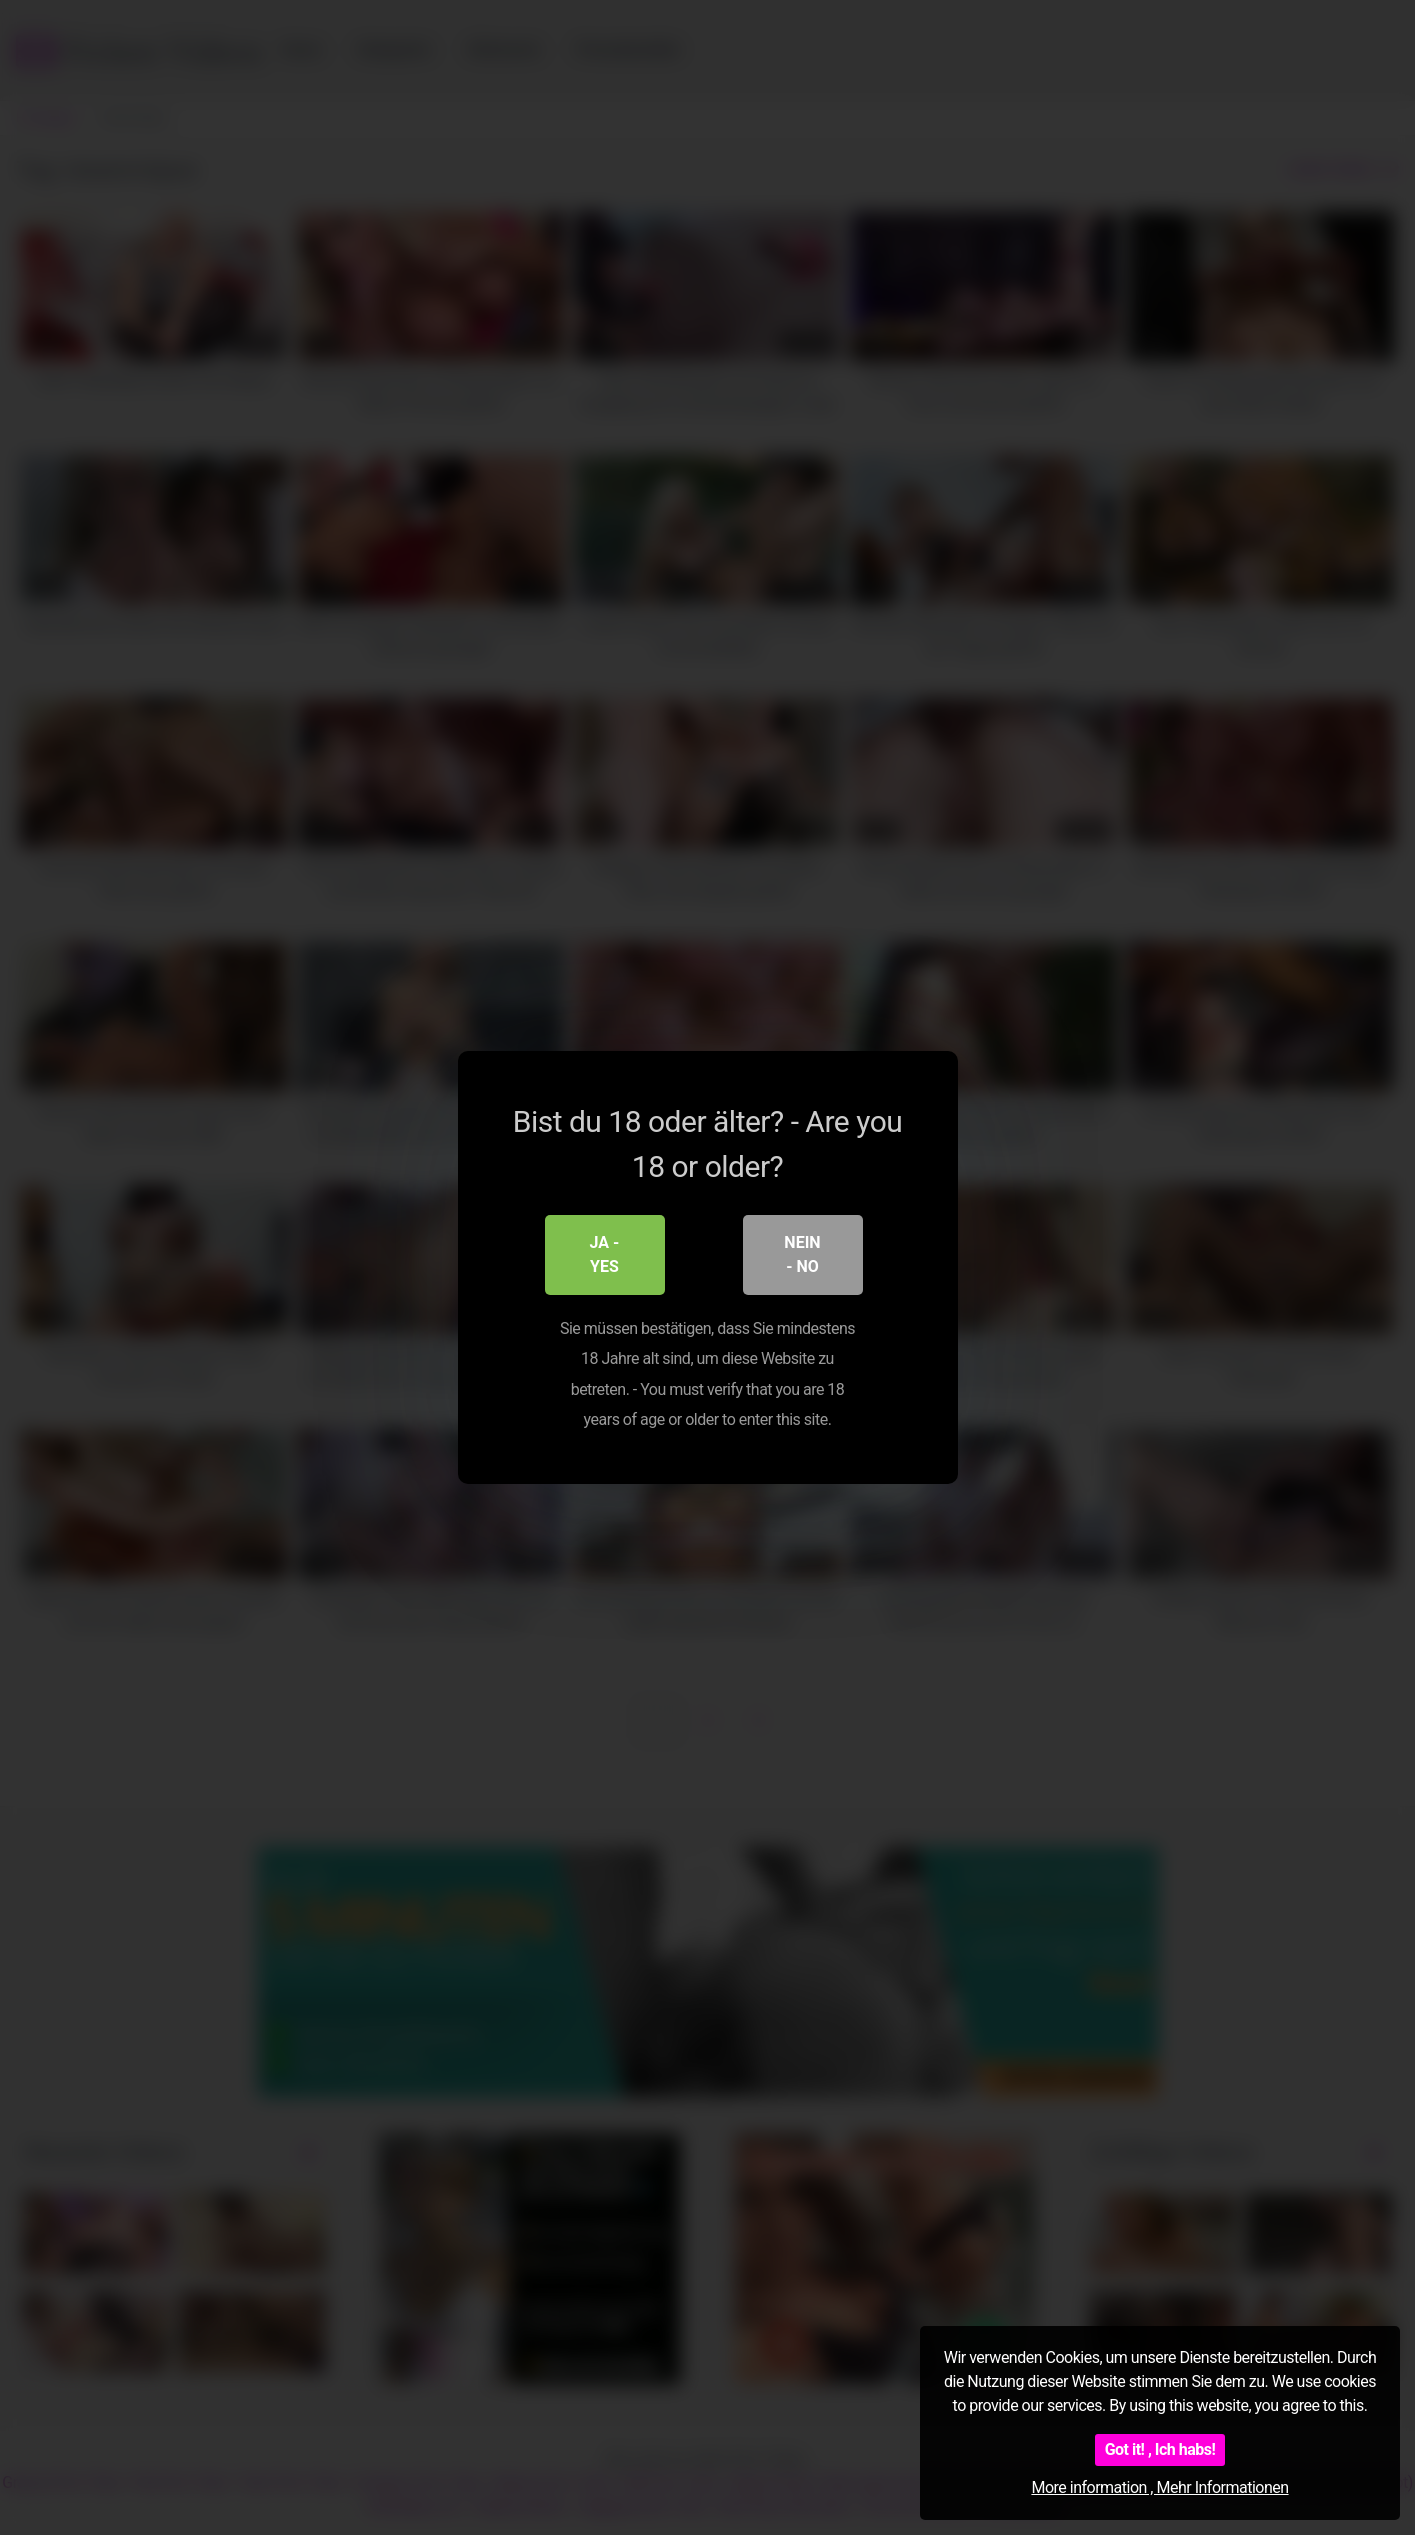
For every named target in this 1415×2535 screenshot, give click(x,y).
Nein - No (802, 1254)
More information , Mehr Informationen (1159, 2487)
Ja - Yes (605, 1254)
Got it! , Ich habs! (1160, 2449)
